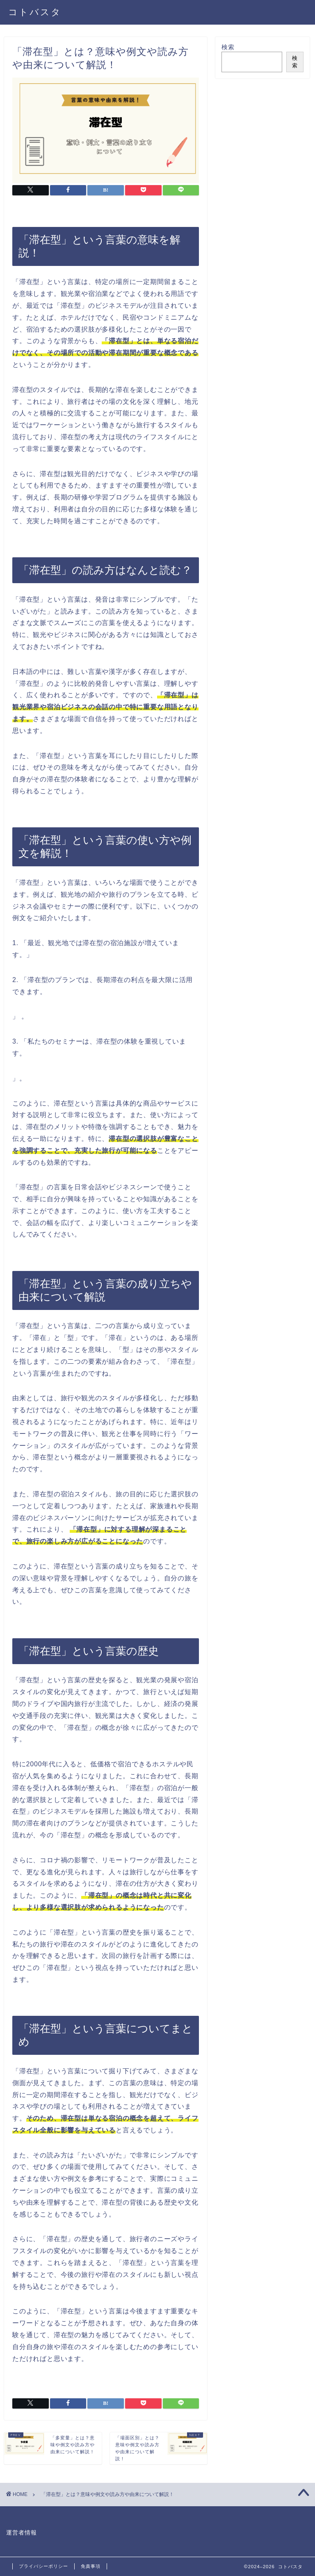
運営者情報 (21, 2533)
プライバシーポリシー (43, 2566)
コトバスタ (35, 11)
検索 (228, 47)
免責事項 (90, 2566)
